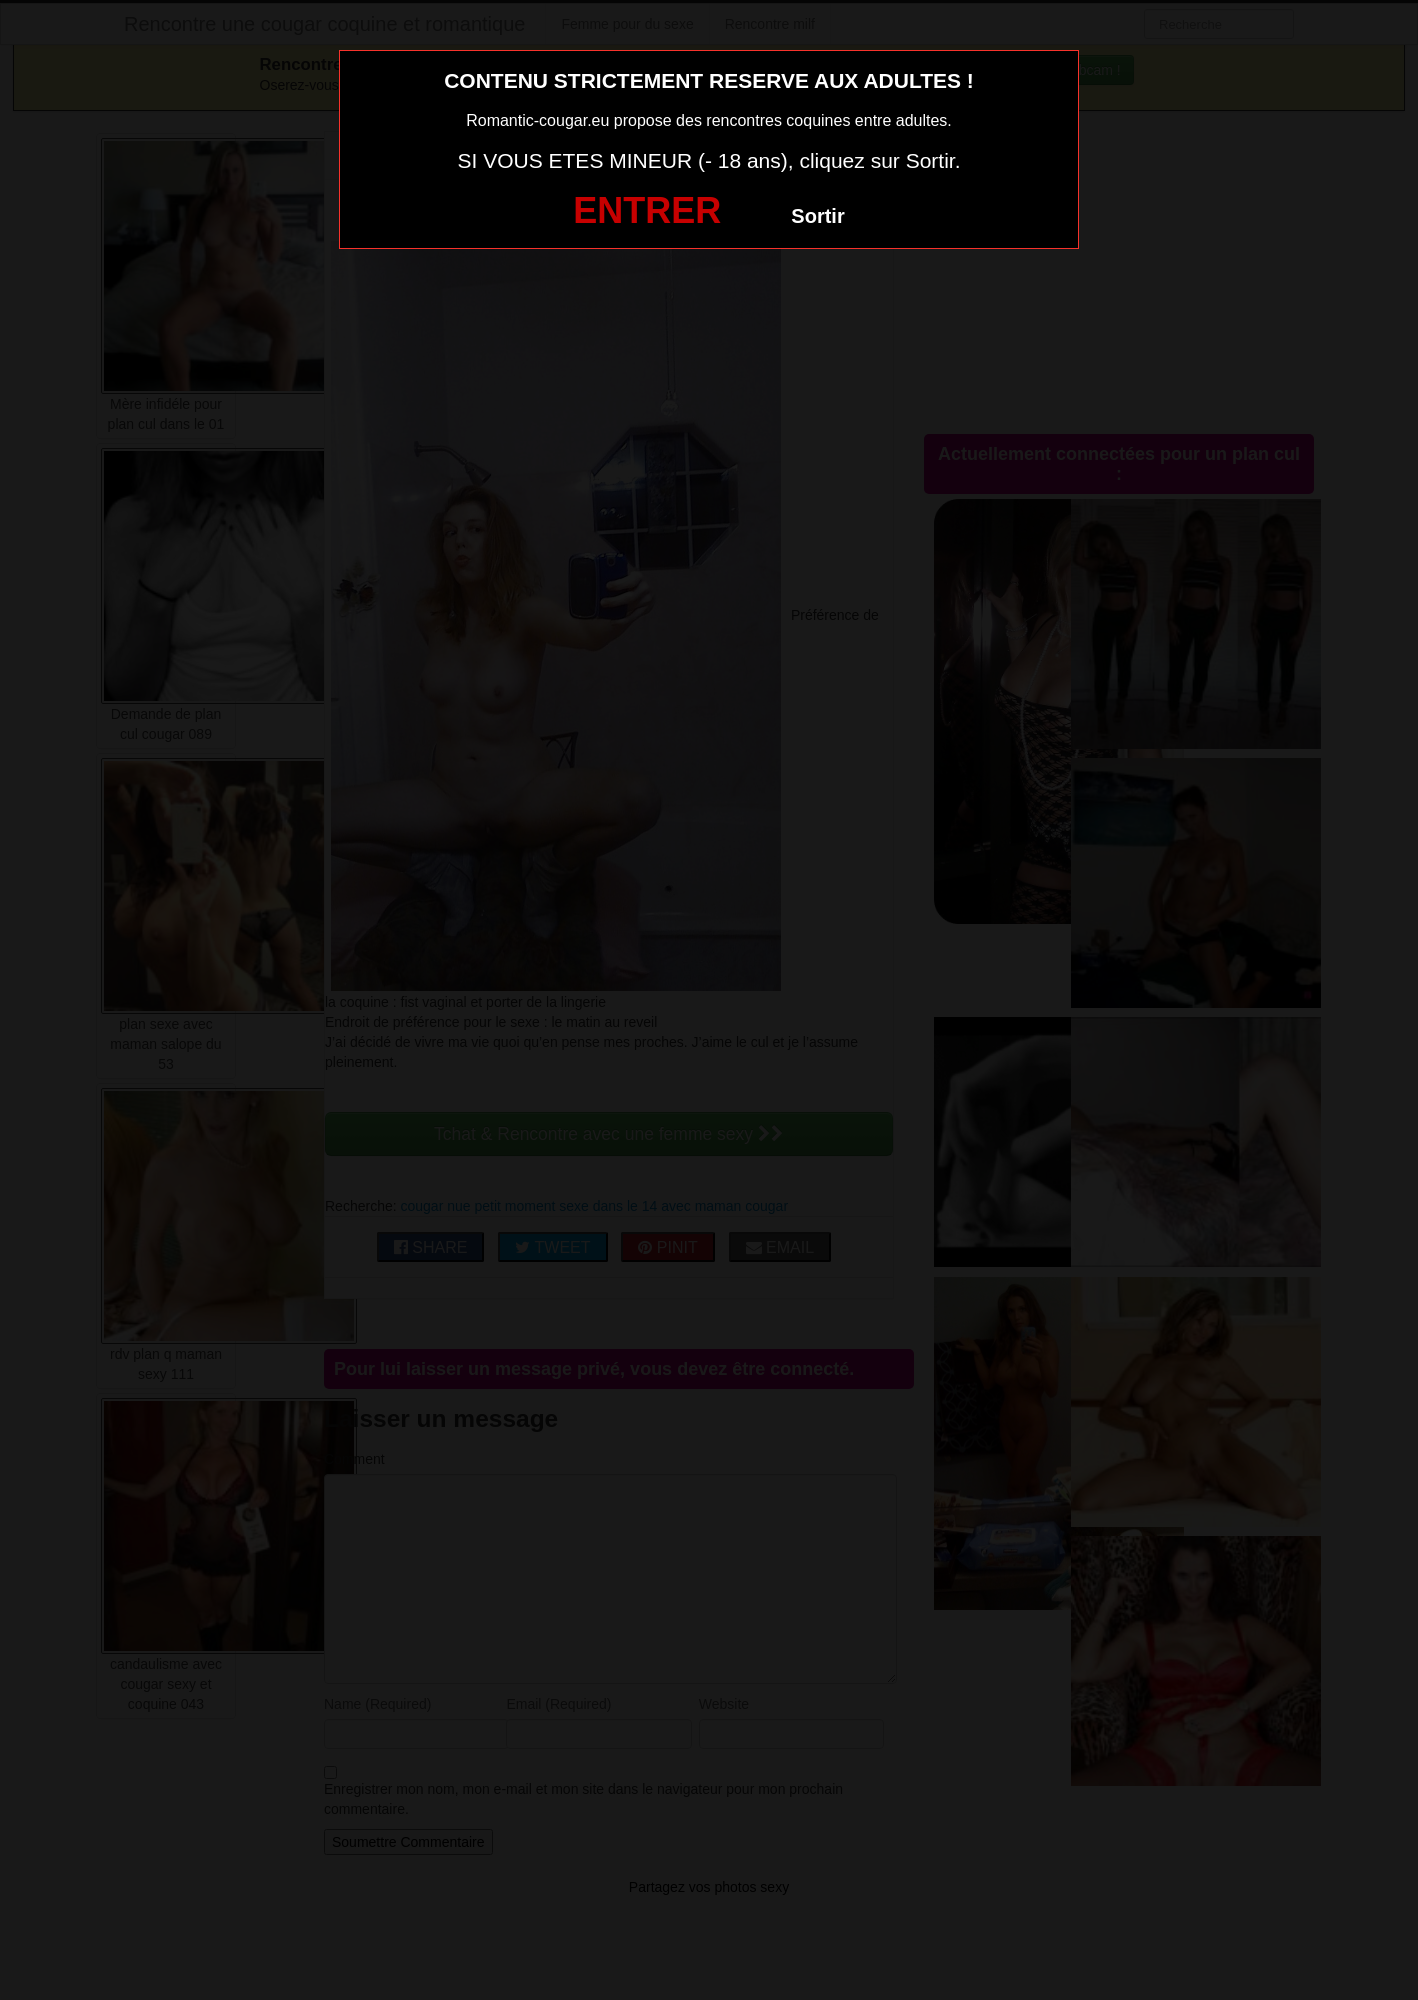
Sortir (817, 216)
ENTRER (647, 210)
